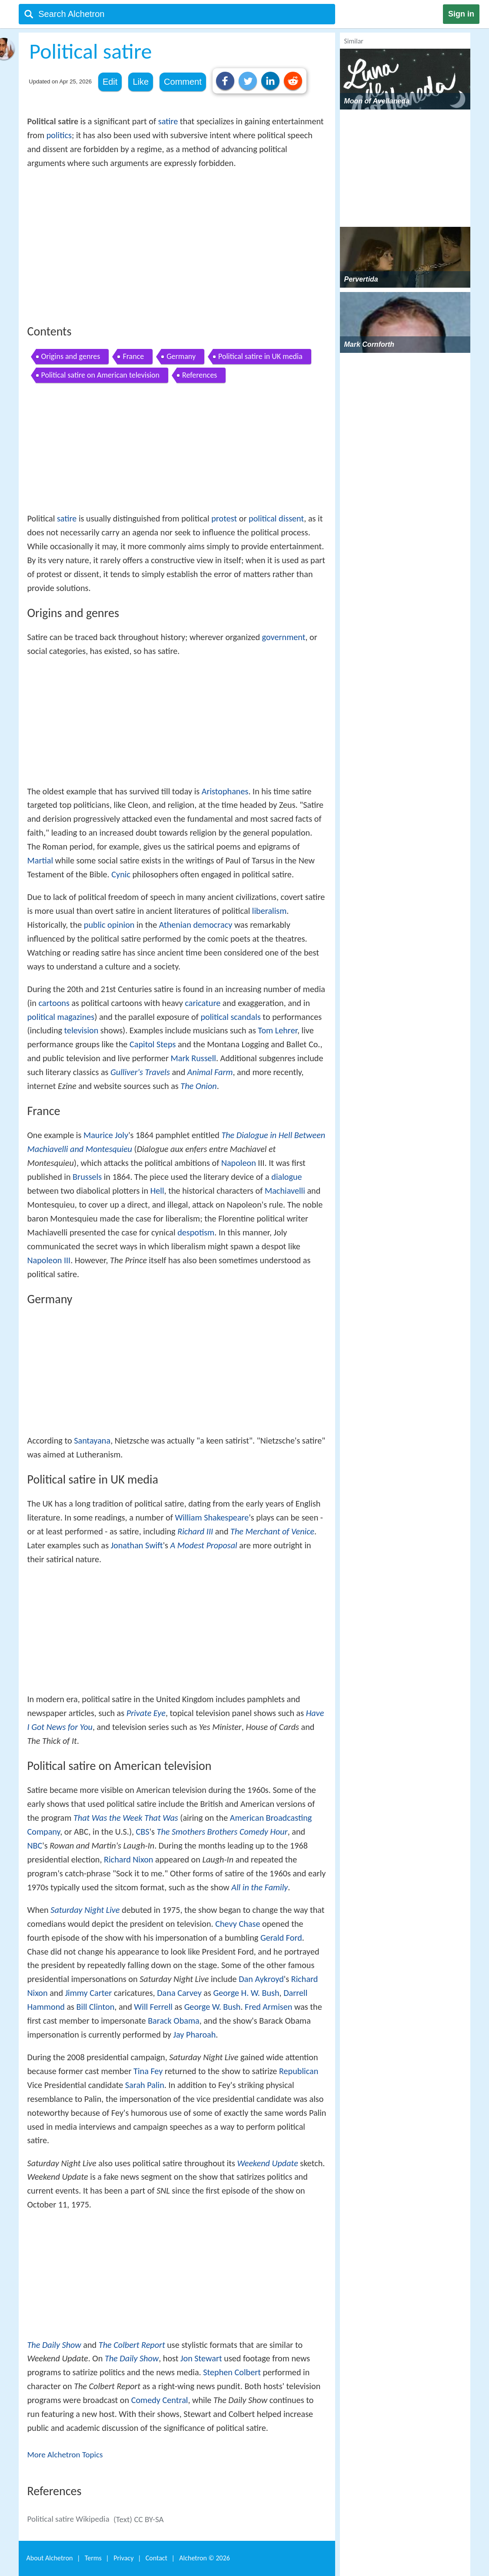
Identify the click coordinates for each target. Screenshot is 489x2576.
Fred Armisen (268, 2007)
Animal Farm (210, 1072)
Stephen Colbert (232, 2372)
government (284, 637)
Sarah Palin (144, 2085)
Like (141, 81)
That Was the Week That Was (125, 1817)
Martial (40, 860)
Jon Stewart (201, 2358)
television (81, 1030)
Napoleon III (49, 1260)
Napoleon (238, 1163)
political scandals (230, 1017)
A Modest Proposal (203, 1545)
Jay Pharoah (194, 2034)
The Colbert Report (132, 2345)
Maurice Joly (105, 1135)
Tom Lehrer (277, 1030)
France (133, 356)
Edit (110, 81)
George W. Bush (212, 2007)
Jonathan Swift (137, 1545)
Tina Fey (148, 2071)
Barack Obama (174, 2020)
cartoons (53, 1003)
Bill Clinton (96, 2007)
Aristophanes (225, 791)
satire (168, 121)
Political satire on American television (100, 375)
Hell (157, 1190)
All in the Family (259, 1887)
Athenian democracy (196, 925)
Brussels (87, 1177)
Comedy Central (159, 2400)
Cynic (120, 874)
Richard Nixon (128, 1859)
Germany (181, 356)
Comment (183, 81)
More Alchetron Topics (65, 2455)
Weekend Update (267, 2163)
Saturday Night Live (85, 1910)
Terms (93, 2558)
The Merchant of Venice (272, 1531)
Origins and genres (70, 356)
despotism (195, 1232)
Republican (298, 2071)
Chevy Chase (237, 1924)
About (50, 2558)
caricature (203, 1003)
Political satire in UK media (260, 356)
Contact (156, 2558)
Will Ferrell (153, 2007)
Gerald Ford (281, 1937)
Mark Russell (193, 1058)
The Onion (198, 1086)
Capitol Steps (153, 1044)
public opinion (109, 925)
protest (224, 518)
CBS (143, 1831)
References (199, 375)
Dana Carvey (179, 1993)
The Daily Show (54, 2345)
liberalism (269, 911)
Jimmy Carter (88, 1993)
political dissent (276, 518)
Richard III (195, 1531)
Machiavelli (285, 1190)
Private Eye (146, 1713)
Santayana (92, 1440)
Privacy (123, 2558)
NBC (35, 1845)
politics (59, 135)
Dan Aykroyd (261, 1979)
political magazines (61, 1017)
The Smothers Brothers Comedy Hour (222, 1831)
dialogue (286, 1177)
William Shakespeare (212, 1517)
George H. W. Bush (246, 1993)
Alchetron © (204, 2558)
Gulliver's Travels (140, 1072)
